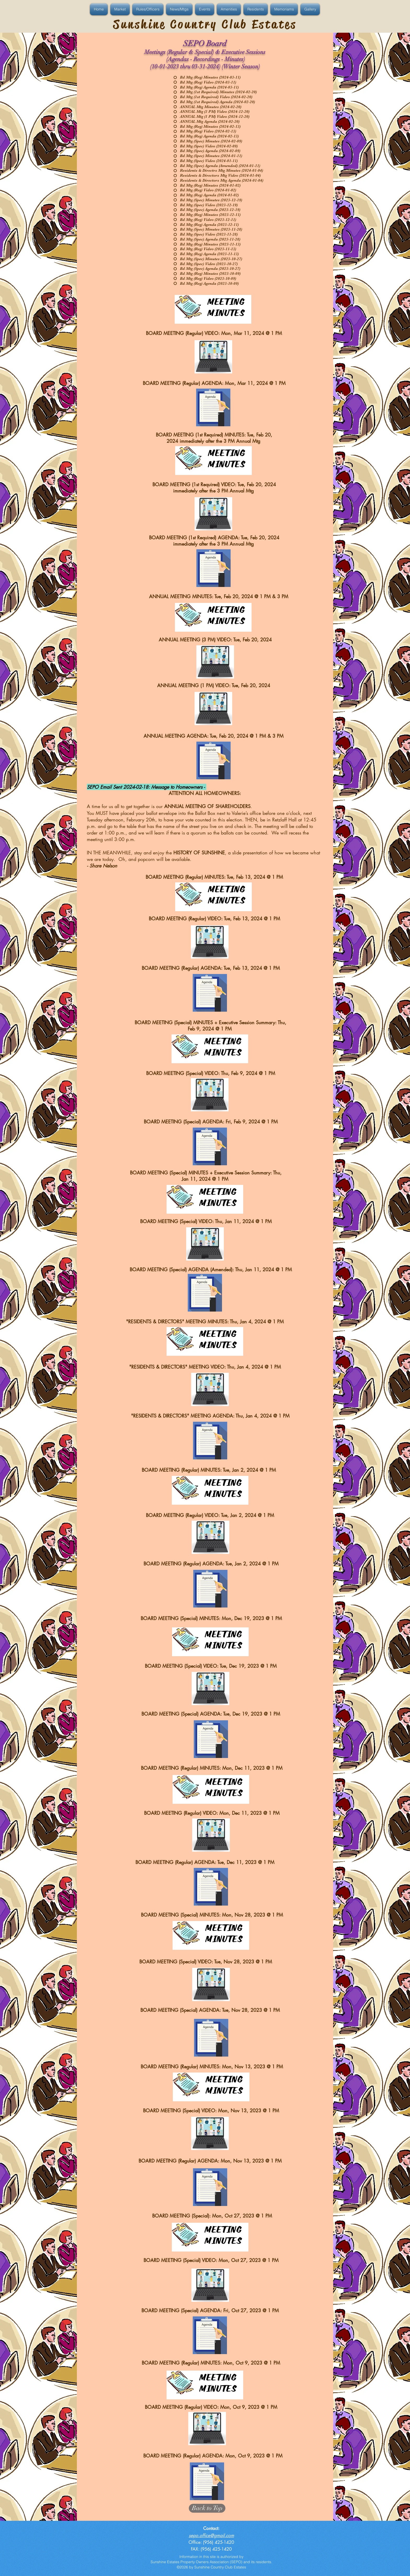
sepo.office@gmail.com (211, 2535)
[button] (99, 9)
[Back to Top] (207, 2508)
